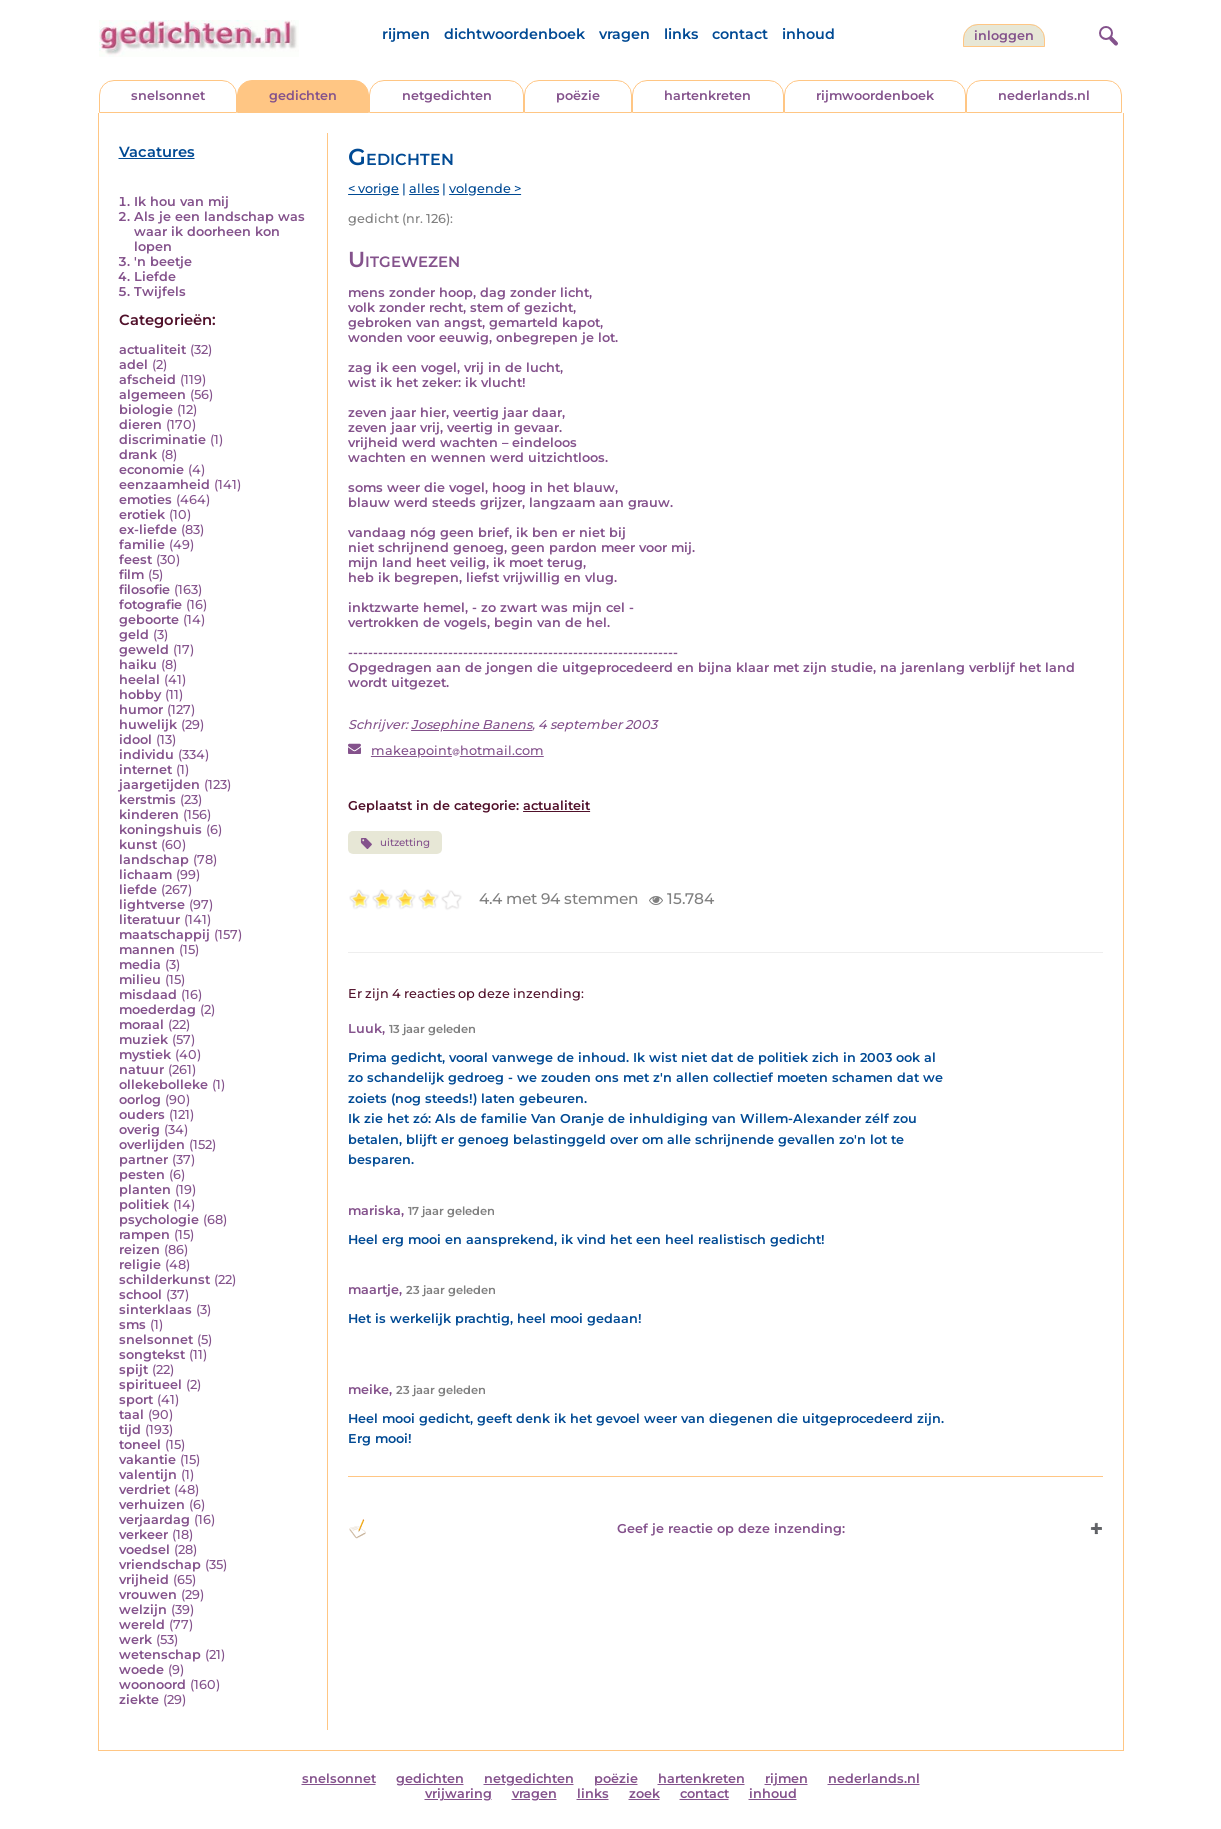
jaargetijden (159, 784)
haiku (138, 664)
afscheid (147, 379)
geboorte (149, 619)
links (681, 34)
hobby (140, 694)
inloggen (1004, 35)
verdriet (144, 1489)
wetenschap (160, 1654)
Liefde (155, 276)
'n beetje (163, 261)
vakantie (147, 1459)
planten (145, 1189)
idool (135, 739)
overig (139, 1129)
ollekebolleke (163, 1084)
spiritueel (150, 1384)
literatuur (149, 919)
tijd (130, 1429)
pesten (142, 1174)
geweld (144, 649)
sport (136, 1399)
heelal (139, 679)
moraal (141, 1024)
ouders (142, 1114)
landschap (154, 859)
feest (135, 559)
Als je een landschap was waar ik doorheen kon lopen (219, 231)
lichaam (145, 874)
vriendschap (160, 1564)
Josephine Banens (471, 724)
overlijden (152, 1144)
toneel (140, 1444)
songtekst (152, 1354)
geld (134, 634)
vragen (624, 34)
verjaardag (154, 1519)
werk (135, 1639)
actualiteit (152, 349)
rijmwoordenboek (875, 95)
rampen (144, 1234)
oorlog (140, 1099)
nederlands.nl (1044, 95)
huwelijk (148, 724)
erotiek (142, 514)
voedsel (144, 1549)
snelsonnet (168, 95)
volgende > (485, 188)
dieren (140, 424)
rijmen (406, 34)
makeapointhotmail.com (457, 750)
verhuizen (152, 1504)
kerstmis (147, 799)
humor (141, 709)
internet (145, 769)
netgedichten (447, 95)
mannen (147, 949)
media (140, 964)
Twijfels (160, 291)
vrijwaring (458, 1793)
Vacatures (157, 152)
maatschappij (164, 934)
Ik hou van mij (181, 201)
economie (151, 469)
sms (132, 1324)
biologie (146, 409)
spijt (133, 1369)
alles (424, 188)
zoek (644, 1793)
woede (141, 1669)
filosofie (144, 589)
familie (142, 544)
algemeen (152, 394)
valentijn (148, 1474)
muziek (143, 1039)
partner (143, 1159)
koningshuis (160, 829)
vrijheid (144, 1579)
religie (140, 1264)
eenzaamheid (164, 484)
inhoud (808, 34)
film (131, 574)
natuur (141, 1069)
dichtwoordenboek (514, 34)
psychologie (159, 1219)
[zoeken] (1106, 33)
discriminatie (162, 439)
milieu (140, 979)
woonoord (152, 1684)
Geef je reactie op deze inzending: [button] (596, 1529)
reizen (139, 1249)
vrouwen (148, 1594)
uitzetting (395, 843)
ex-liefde (148, 529)
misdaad (148, 994)
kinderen (149, 814)
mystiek (145, 1054)
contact (740, 34)
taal (131, 1414)
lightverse (152, 904)
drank (138, 454)
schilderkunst (164, 1279)
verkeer (143, 1534)
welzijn (143, 1609)
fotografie (150, 604)
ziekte (139, 1699)
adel (133, 364)
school (140, 1294)
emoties (145, 499)
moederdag (157, 1009)
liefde (138, 889)
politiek (144, 1204)
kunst (138, 844)
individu (146, 754)
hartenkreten (707, 95)
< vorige (373, 188)
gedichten (303, 95)
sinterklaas (155, 1309)
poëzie (578, 95)
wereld (142, 1624)
